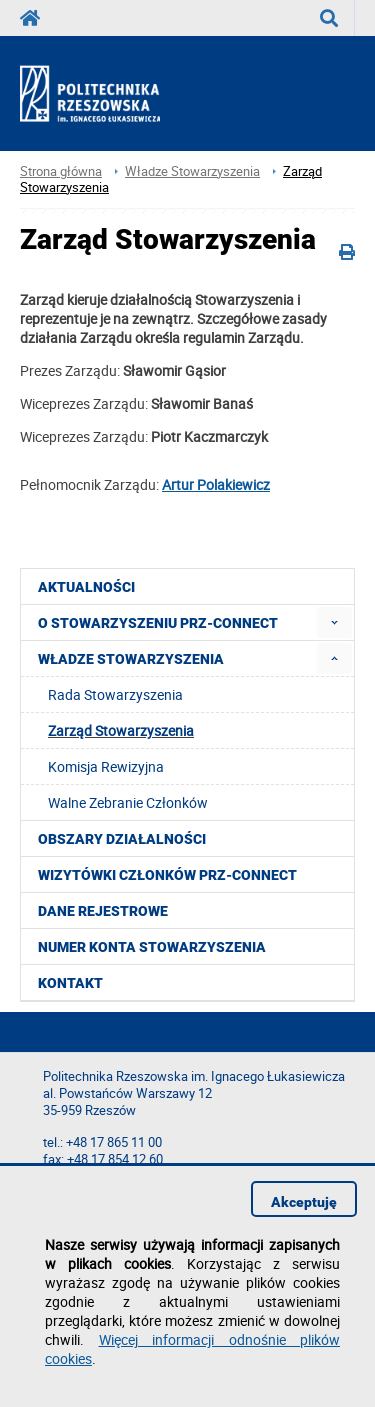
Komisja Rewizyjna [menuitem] (106, 766)
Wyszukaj (337, 18)
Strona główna (61, 171)
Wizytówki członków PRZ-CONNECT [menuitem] (167, 875)
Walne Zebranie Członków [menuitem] (128, 802)
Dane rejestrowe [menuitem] (103, 911)
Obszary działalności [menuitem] (122, 839)
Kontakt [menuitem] (70, 983)
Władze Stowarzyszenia (192, 171)
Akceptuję (304, 1202)
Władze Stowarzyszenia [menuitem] (131, 659)
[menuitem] (334, 622)
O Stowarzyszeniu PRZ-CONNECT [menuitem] (158, 623)
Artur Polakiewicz (216, 484)
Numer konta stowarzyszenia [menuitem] (152, 947)
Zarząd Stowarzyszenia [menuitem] (121, 730)
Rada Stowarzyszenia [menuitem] (115, 694)
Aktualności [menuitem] (86, 587)
